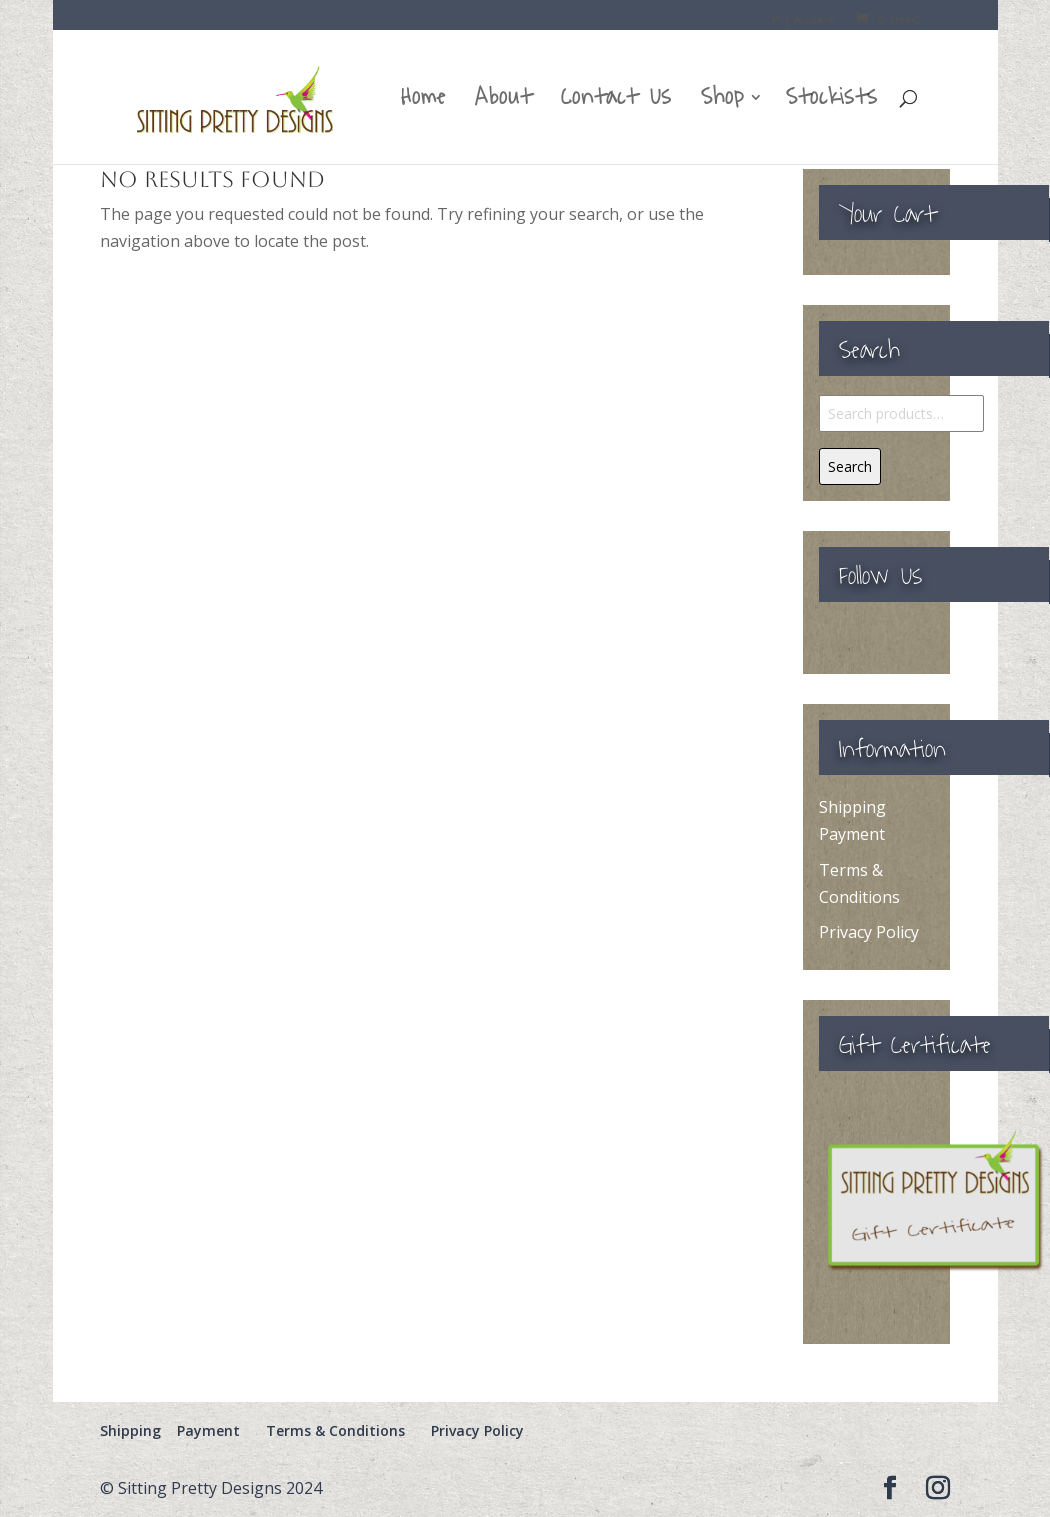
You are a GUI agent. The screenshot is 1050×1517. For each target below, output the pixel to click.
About (503, 103)
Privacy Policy (869, 932)
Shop (722, 103)
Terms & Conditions (335, 1430)
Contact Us (616, 103)
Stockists (832, 103)
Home (423, 103)
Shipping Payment (170, 1430)
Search (850, 466)
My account (803, 22)
